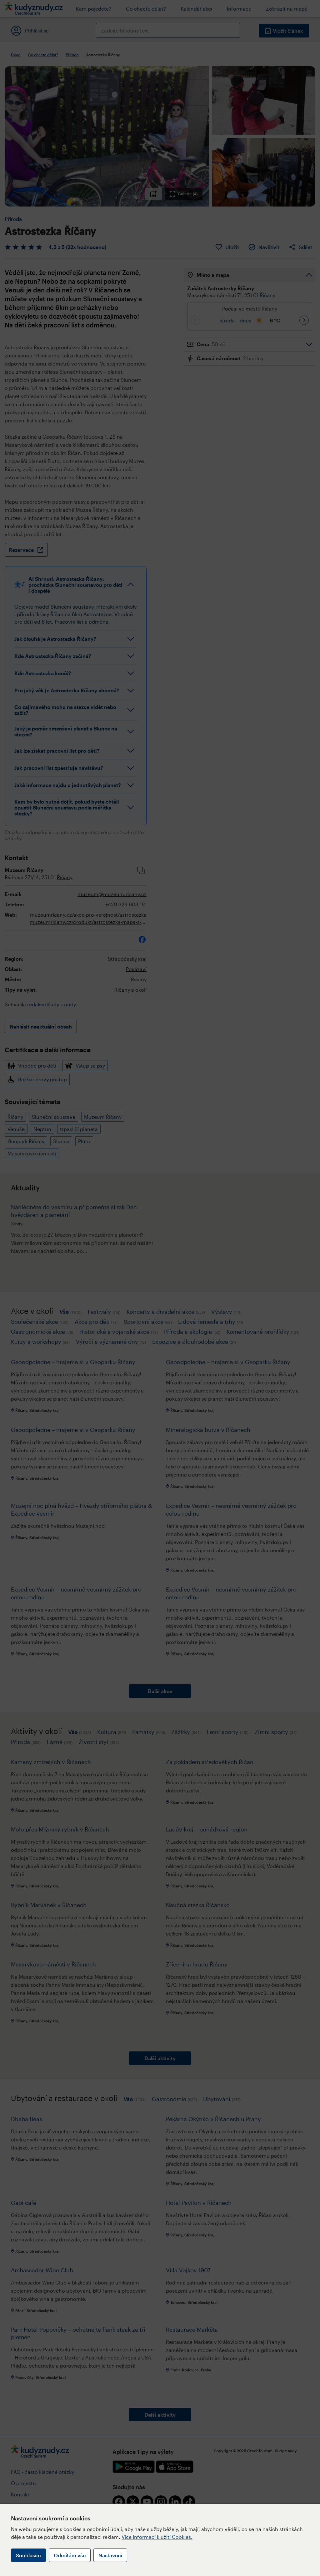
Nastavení (110, 2555)
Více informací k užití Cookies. (157, 2537)
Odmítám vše (70, 2555)
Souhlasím (28, 2555)
